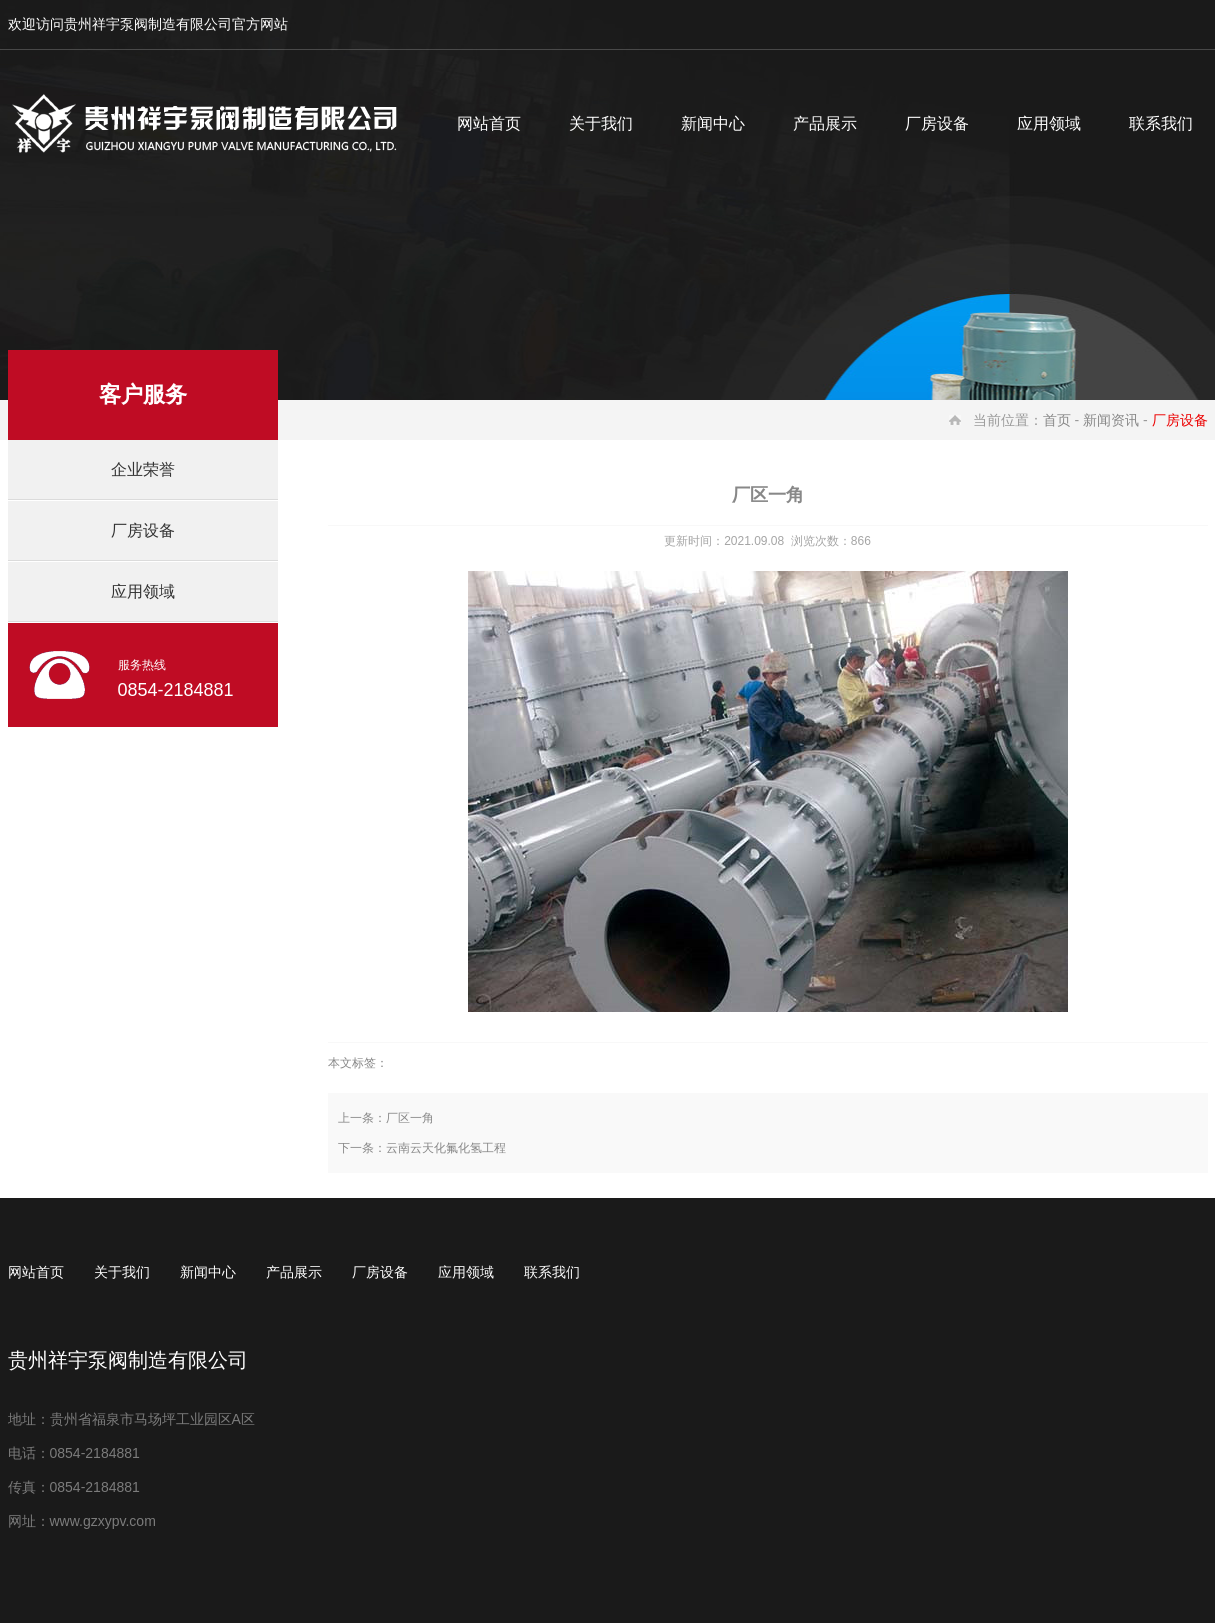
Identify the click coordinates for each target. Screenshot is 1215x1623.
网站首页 (489, 123)
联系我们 (552, 1272)
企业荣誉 (143, 469)
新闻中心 (713, 123)
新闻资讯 (1111, 420)
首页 (1057, 420)
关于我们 (601, 123)
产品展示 (825, 123)
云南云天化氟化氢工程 (446, 1148)
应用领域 (1049, 123)
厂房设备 (937, 123)
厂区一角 (410, 1118)
